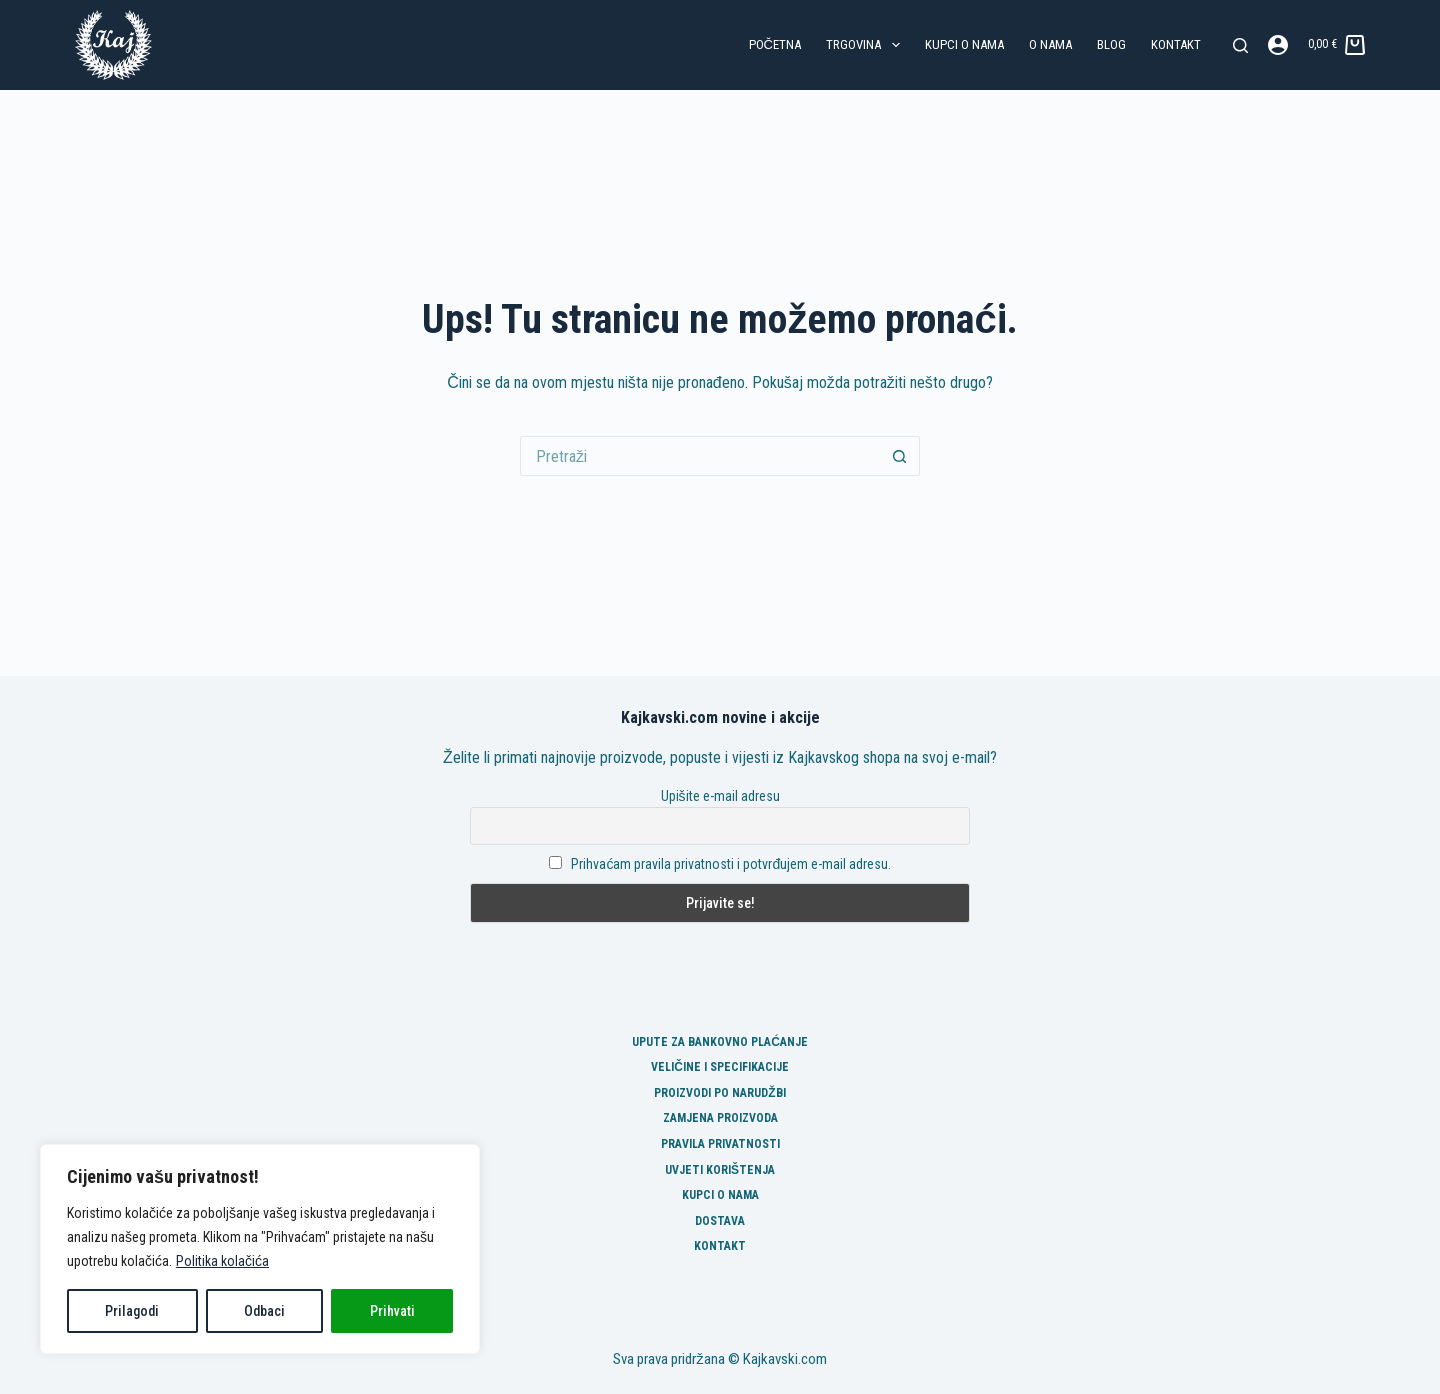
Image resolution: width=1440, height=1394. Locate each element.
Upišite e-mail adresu (720, 796)
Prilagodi (132, 1311)
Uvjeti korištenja (720, 1170)
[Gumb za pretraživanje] (900, 456)
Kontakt (1176, 44)
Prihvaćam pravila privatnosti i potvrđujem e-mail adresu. (731, 864)
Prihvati (392, 1311)
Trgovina (867, 45)
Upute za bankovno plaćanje (720, 1042)
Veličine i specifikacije (720, 1067)
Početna (775, 44)
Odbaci (264, 1311)
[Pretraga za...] (700, 456)
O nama (1050, 44)
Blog (1111, 44)
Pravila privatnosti (720, 1144)
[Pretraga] (1240, 45)
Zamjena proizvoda (720, 1118)
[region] (260, 1249)
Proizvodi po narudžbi (719, 1093)
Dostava (720, 1221)
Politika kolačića (222, 1261)
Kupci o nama (964, 44)
